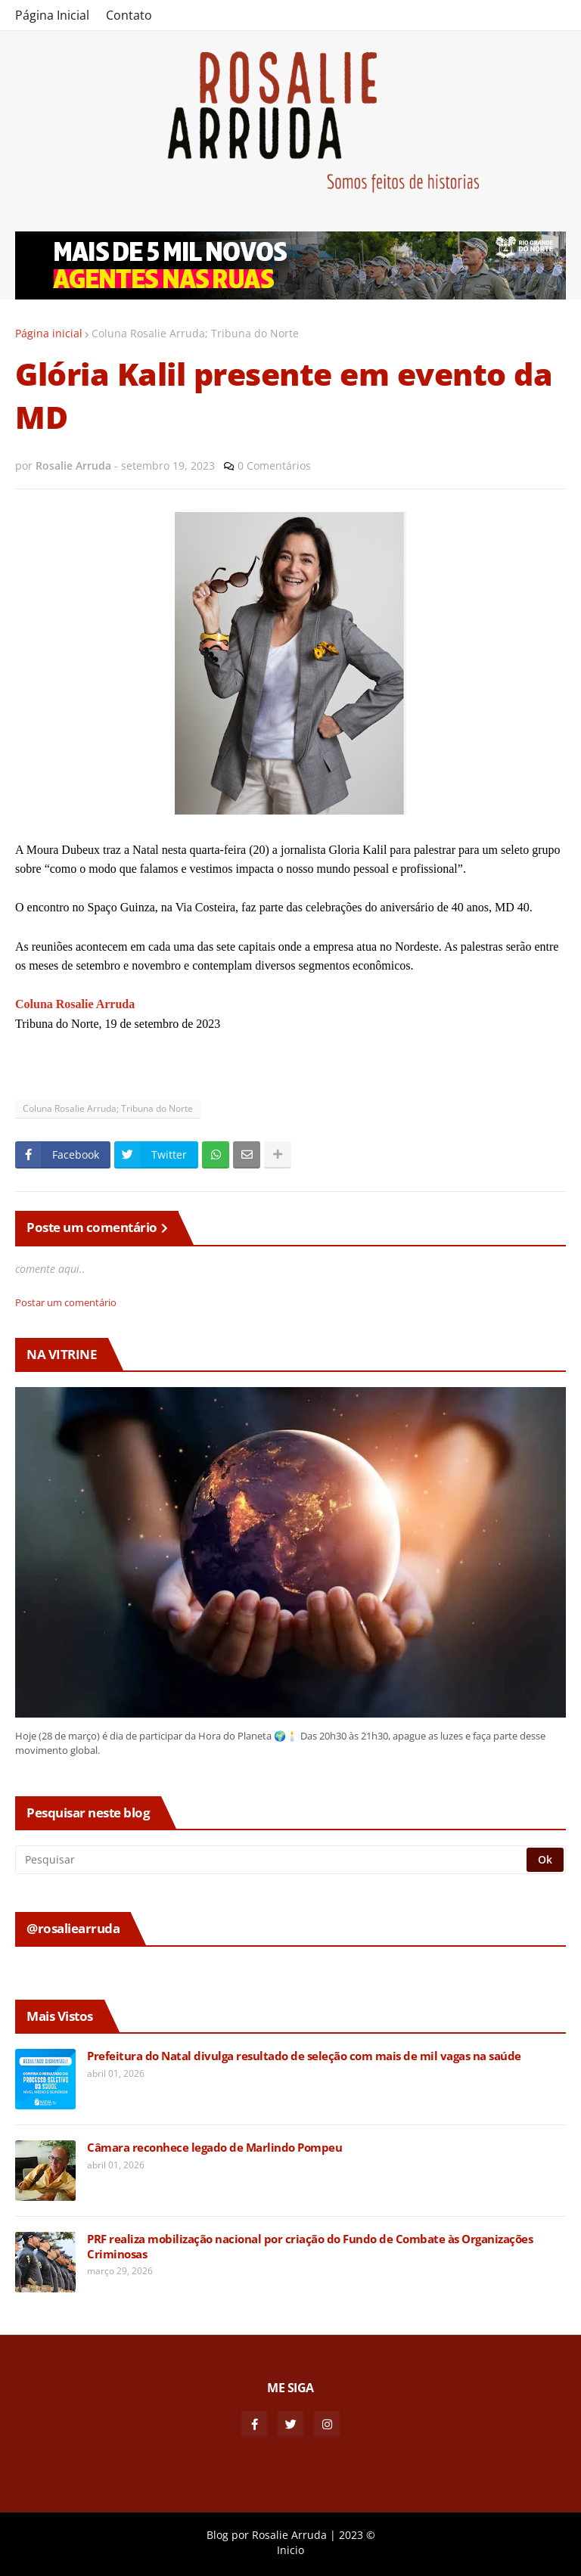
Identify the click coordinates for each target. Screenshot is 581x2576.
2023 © (357, 2535)
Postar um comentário (66, 1302)
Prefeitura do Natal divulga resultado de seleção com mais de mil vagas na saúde (304, 2056)
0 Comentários (274, 465)
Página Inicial (52, 15)
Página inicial (48, 333)
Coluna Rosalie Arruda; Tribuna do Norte (195, 333)
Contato (129, 15)
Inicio (290, 2550)
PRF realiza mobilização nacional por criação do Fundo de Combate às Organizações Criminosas (310, 2246)
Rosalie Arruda (289, 2535)
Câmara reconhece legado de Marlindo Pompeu (214, 2147)
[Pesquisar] (272, 1860)
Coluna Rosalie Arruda (75, 1004)
